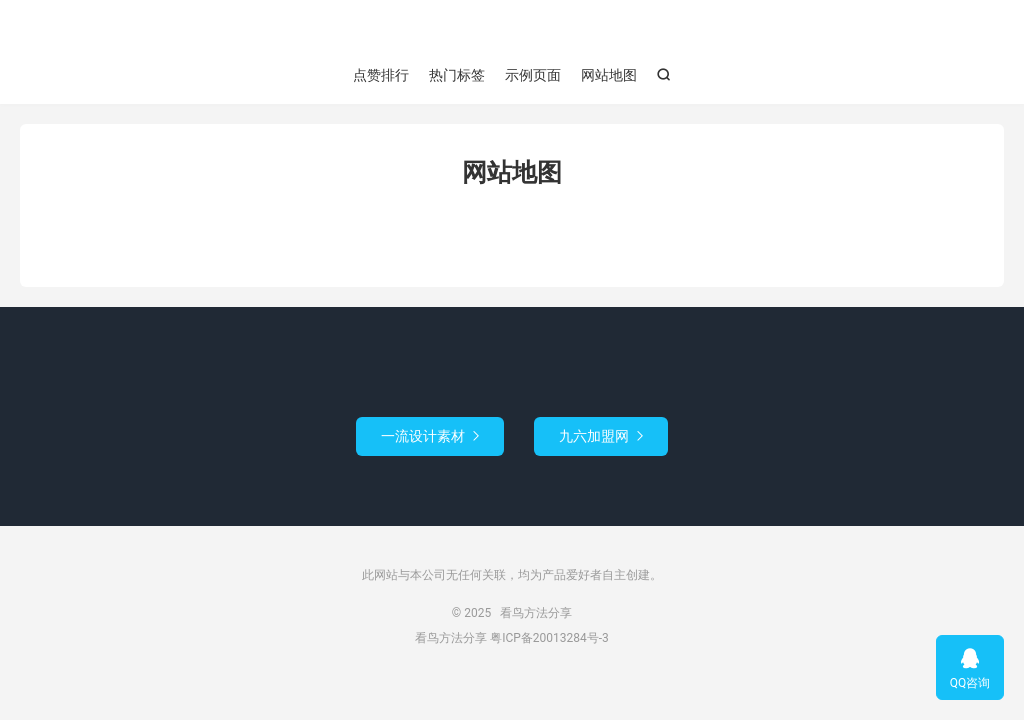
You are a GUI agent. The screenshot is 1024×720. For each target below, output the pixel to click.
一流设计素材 (430, 436)
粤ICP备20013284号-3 (549, 638)
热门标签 (457, 75)
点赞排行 (381, 75)
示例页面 (533, 75)
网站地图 (609, 75)
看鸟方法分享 (512, 31)
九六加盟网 (601, 436)
